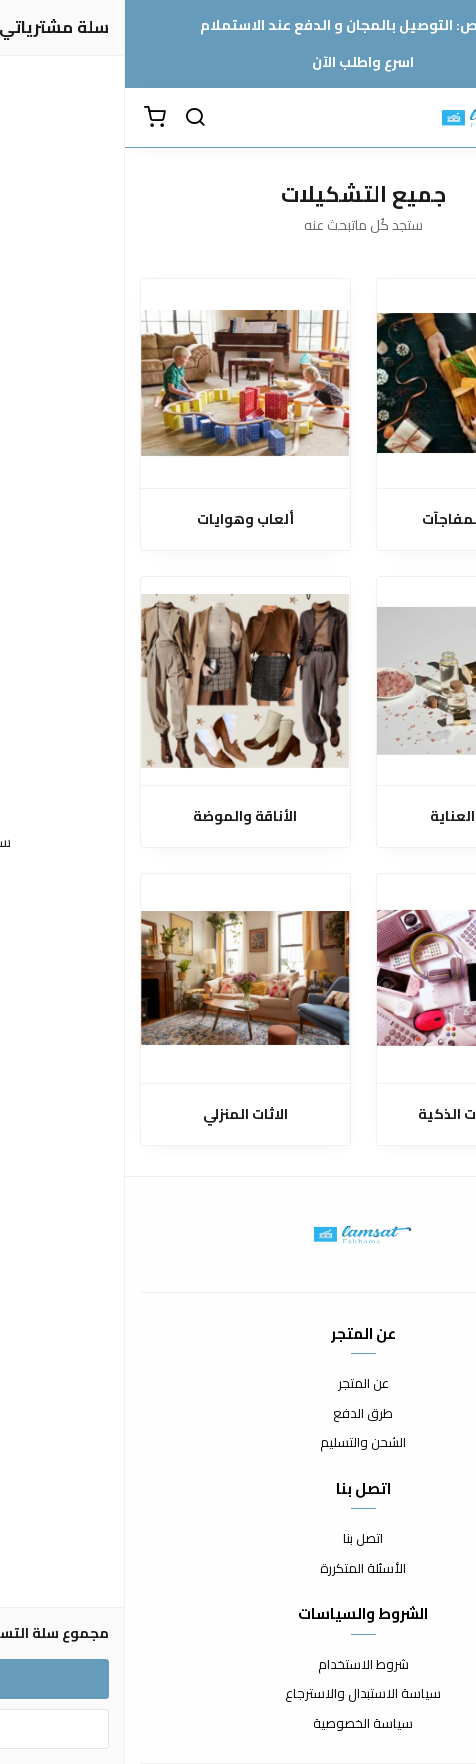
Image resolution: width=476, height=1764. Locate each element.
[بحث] (70, 118)
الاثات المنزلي (120, 1114)
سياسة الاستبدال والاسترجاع (238, 1694)
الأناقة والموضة (120, 816)
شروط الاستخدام (238, 1665)
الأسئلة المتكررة (238, 1569)
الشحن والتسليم (238, 1443)
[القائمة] (446, 118)
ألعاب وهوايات (120, 519)
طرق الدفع (238, 1414)
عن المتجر (238, 1384)
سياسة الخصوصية (238, 1724)
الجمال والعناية (355, 816)
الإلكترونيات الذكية (355, 1114)
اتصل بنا (238, 1539)
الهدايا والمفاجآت (355, 519)
